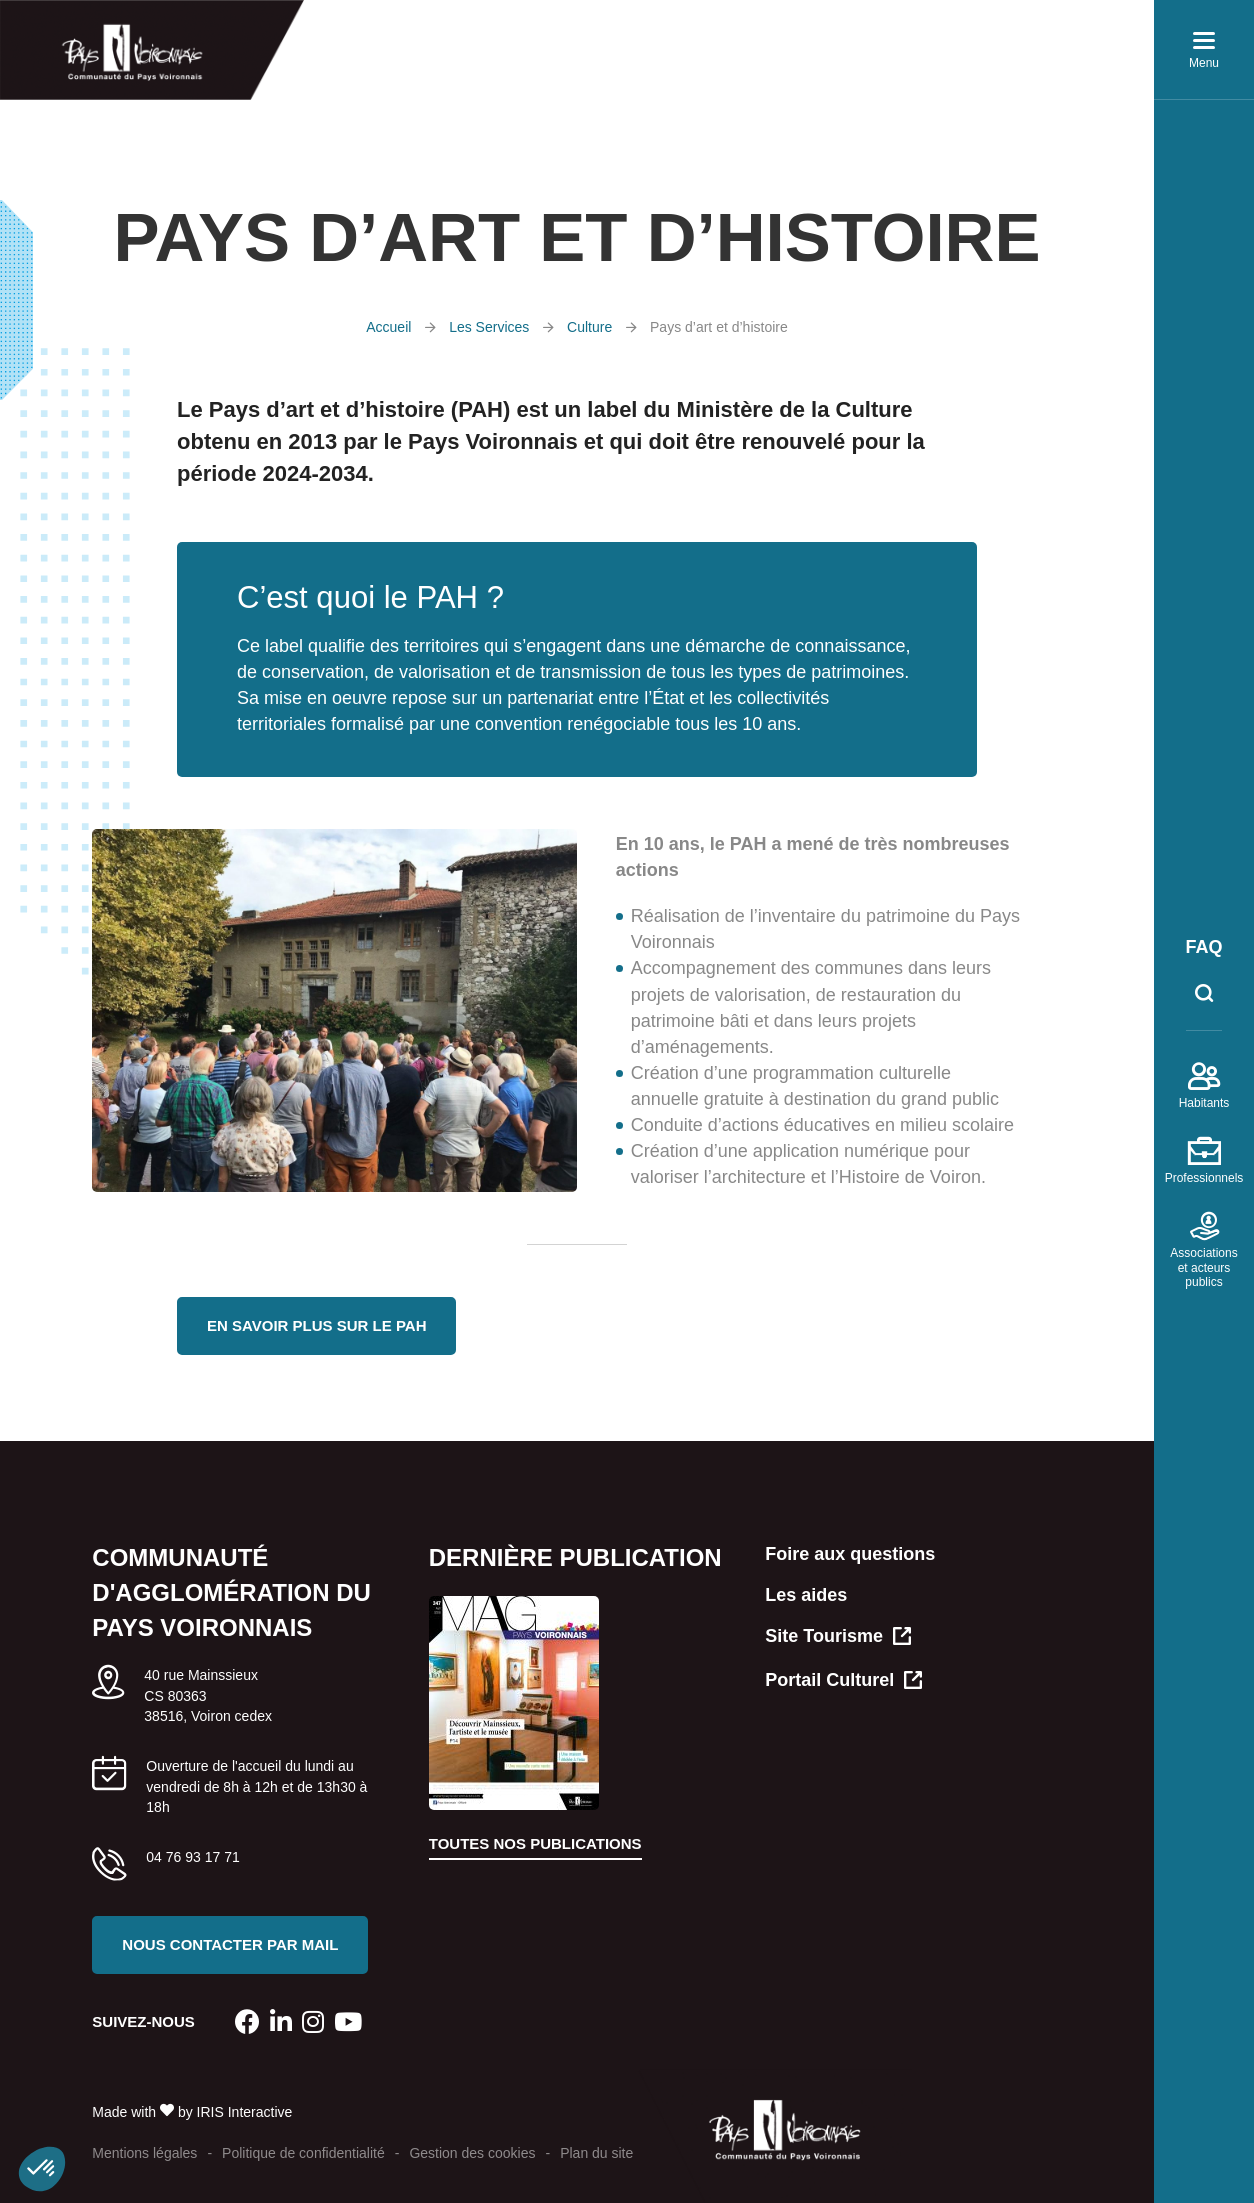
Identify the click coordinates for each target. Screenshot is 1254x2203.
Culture (589, 327)
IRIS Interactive (245, 2112)
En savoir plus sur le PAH (316, 1325)
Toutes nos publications (535, 1843)
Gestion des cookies (472, 2153)
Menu (1204, 54)
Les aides (806, 1595)
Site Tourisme (838, 1637)
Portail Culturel (843, 1681)
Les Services (489, 327)
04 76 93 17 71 (192, 1857)
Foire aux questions (850, 1554)
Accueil (388, 327)
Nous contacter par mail (230, 1944)
